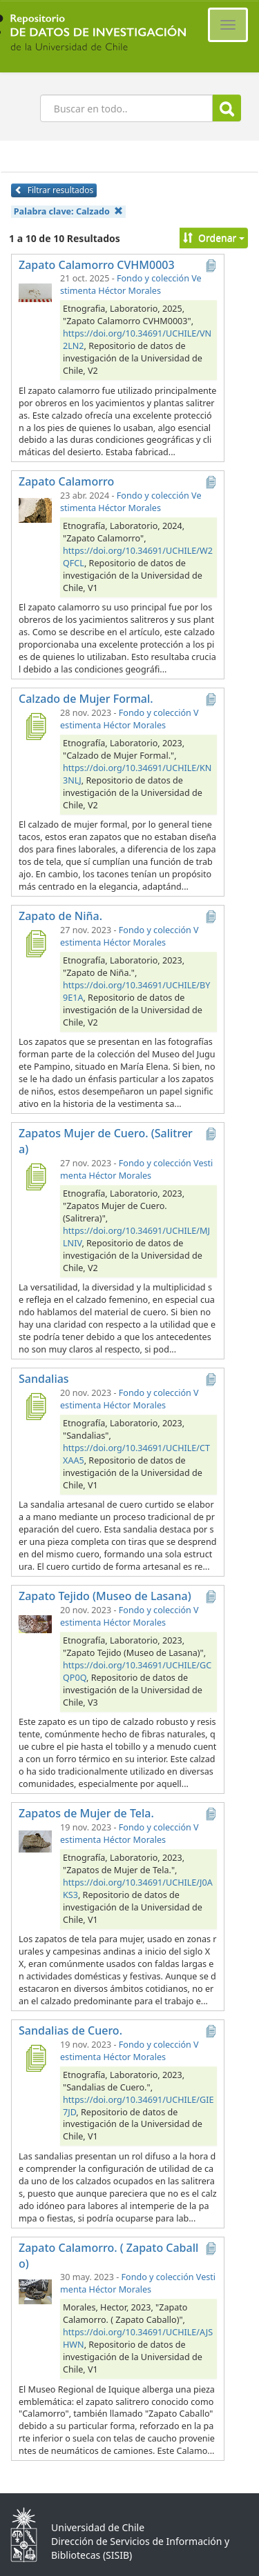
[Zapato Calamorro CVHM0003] (35, 291)
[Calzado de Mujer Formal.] (35, 726)
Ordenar (213, 237)
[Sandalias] (35, 1406)
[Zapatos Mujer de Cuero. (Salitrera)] (35, 1176)
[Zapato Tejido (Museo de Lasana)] (35, 1623)
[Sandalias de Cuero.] (35, 2058)
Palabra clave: (69, 211)
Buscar (227, 108)
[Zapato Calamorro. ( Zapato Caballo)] (35, 2290)
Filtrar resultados (54, 190)
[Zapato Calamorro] (35, 509)
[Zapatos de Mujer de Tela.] (35, 1840)
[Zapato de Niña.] (35, 943)
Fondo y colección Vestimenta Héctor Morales (131, 284)
